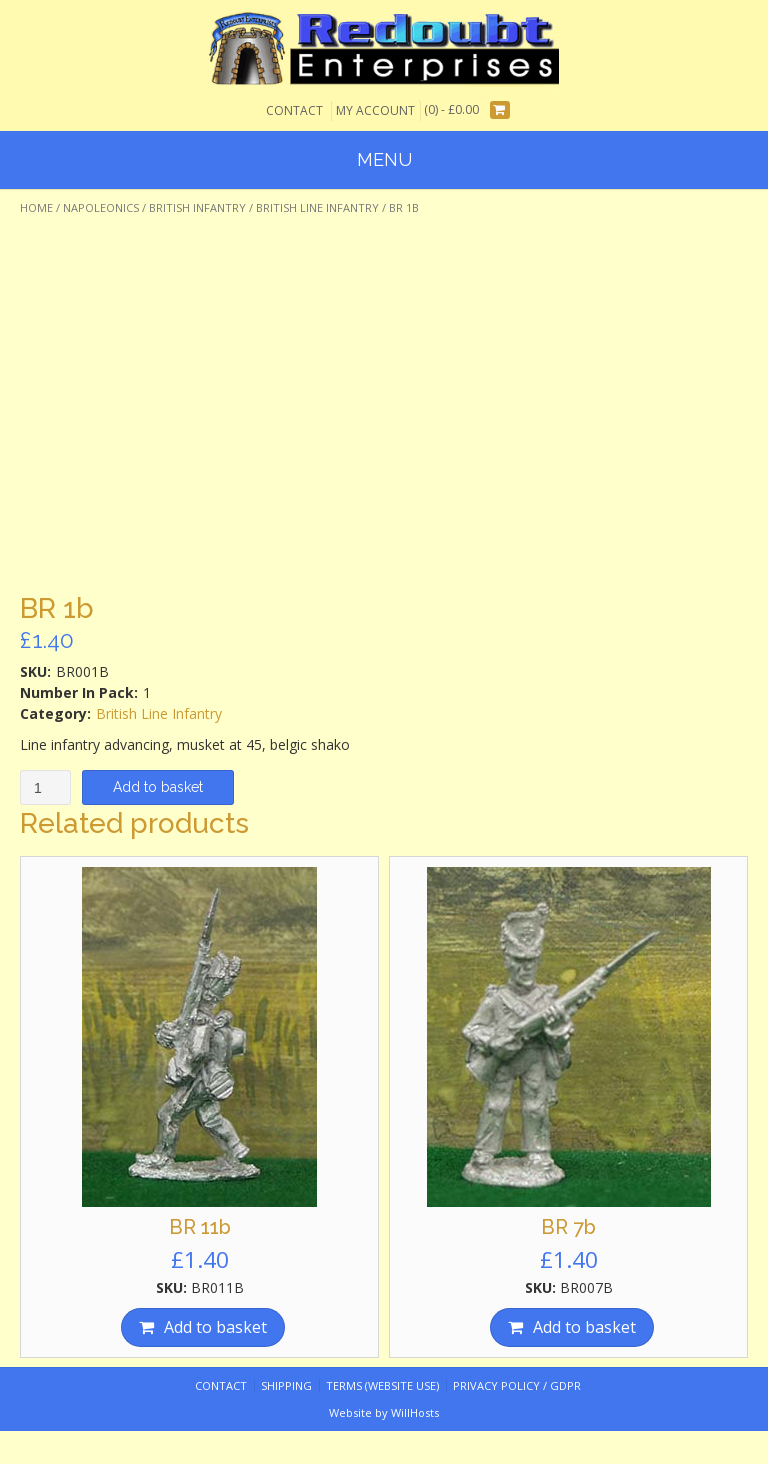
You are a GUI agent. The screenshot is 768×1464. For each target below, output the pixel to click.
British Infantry (197, 207)
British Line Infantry (317, 207)
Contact (294, 110)
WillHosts (415, 1412)
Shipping (286, 1385)
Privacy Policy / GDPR (517, 1385)
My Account (375, 110)
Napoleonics (101, 207)
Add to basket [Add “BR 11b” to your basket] (215, 1327)
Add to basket (158, 787)
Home (36, 207)
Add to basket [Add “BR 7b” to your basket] (584, 1327)
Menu (384, 159)
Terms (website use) (382, 1385)
